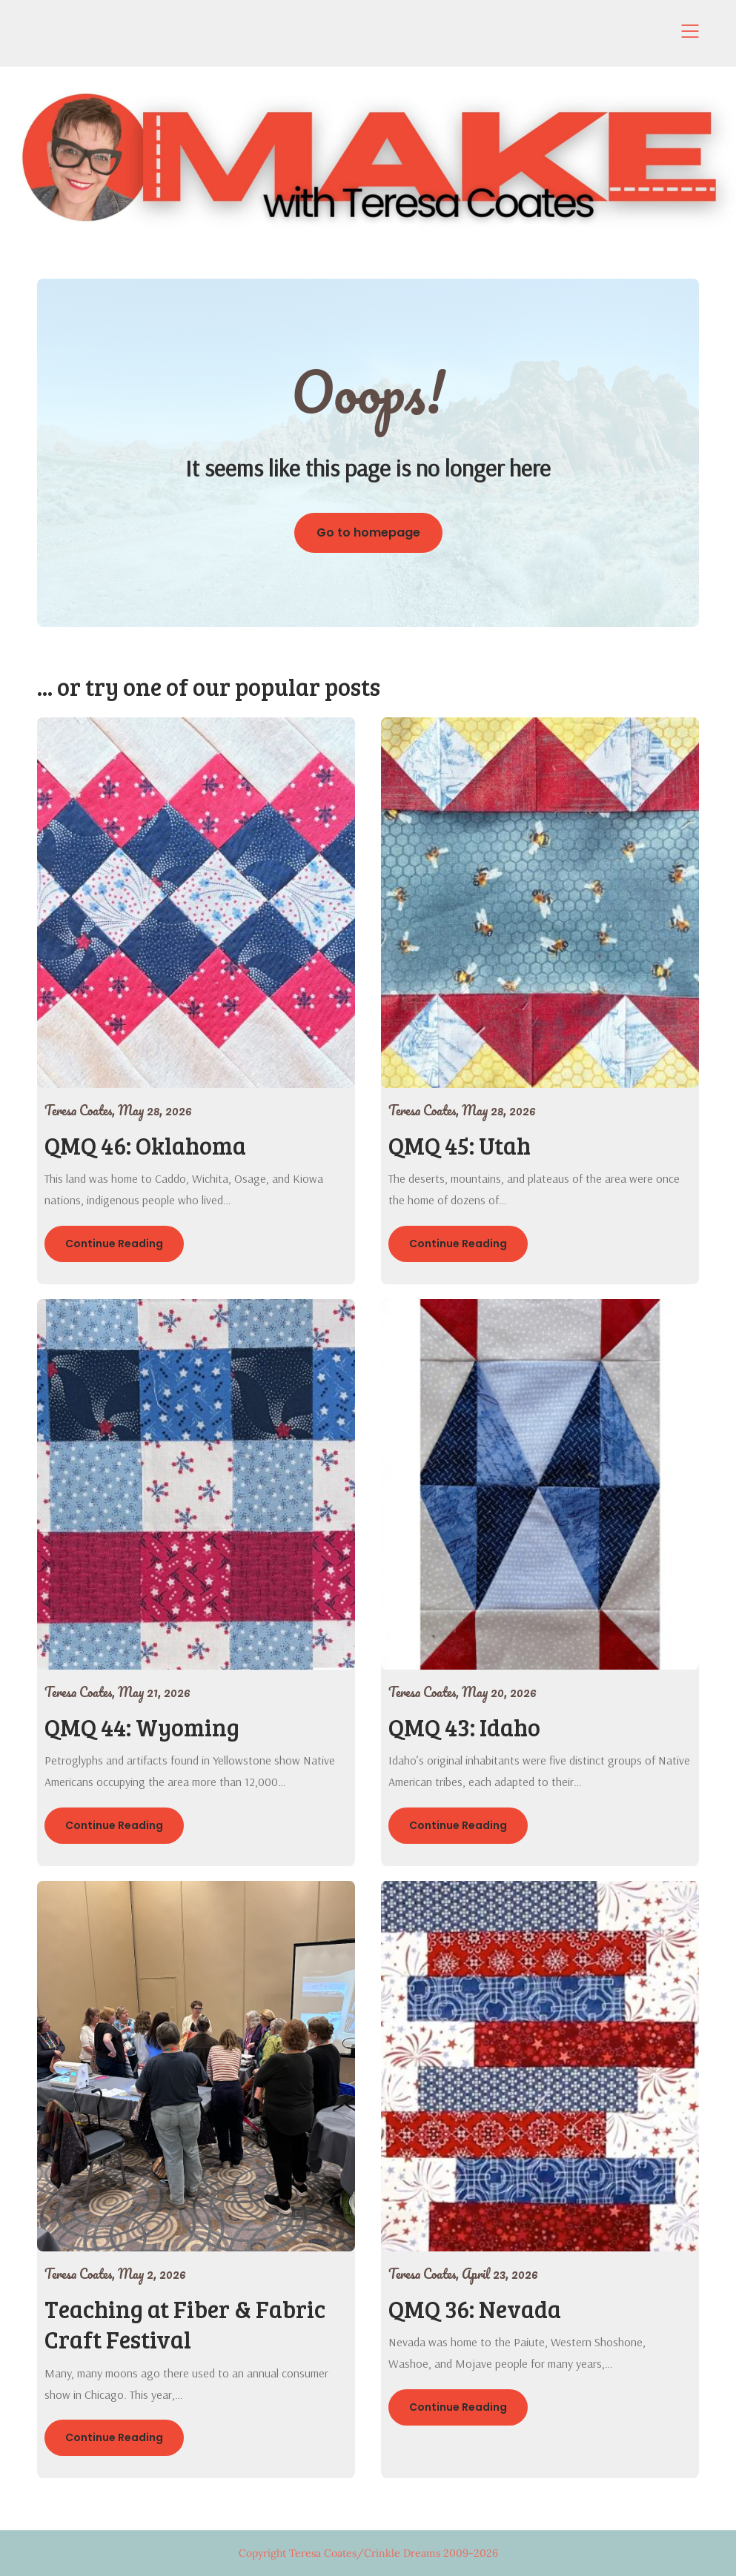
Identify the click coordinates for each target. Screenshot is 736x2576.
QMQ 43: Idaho (464, 1727)
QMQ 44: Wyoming (141, 1727)
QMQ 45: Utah (459, 1145)
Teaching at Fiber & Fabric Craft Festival (184, 2324)
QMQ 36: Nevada (474, 2309)
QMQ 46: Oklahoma (145, 1145)
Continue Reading (114, 1243)
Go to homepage (368, 532)
